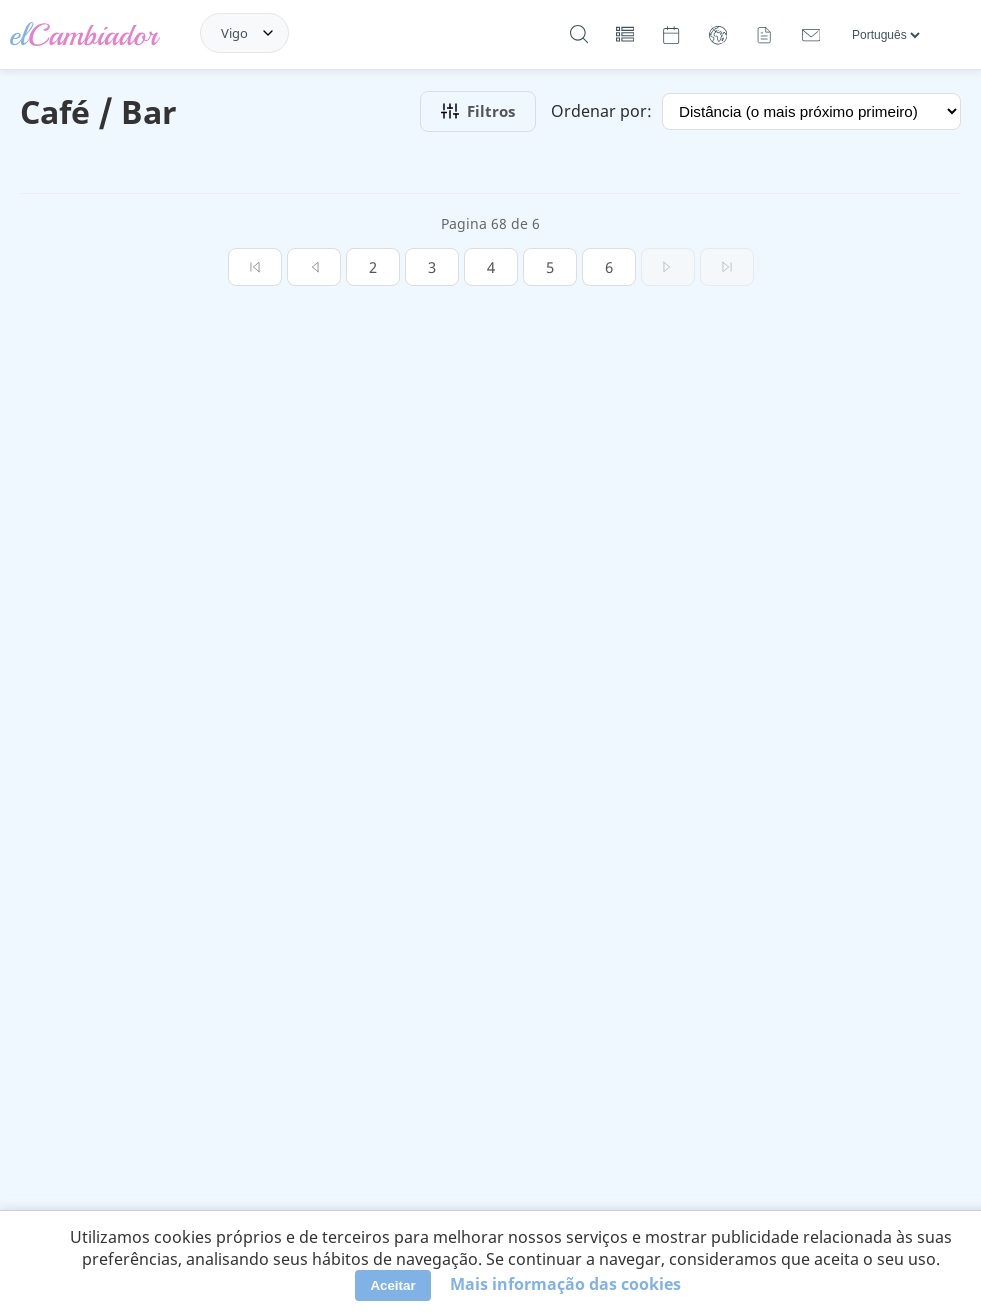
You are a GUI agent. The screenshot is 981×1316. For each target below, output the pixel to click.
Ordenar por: (601, 111)
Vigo (234, 33)
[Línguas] (885, 35)
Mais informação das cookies (565, 1284)
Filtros (478, 111)
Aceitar (392, 1285)
